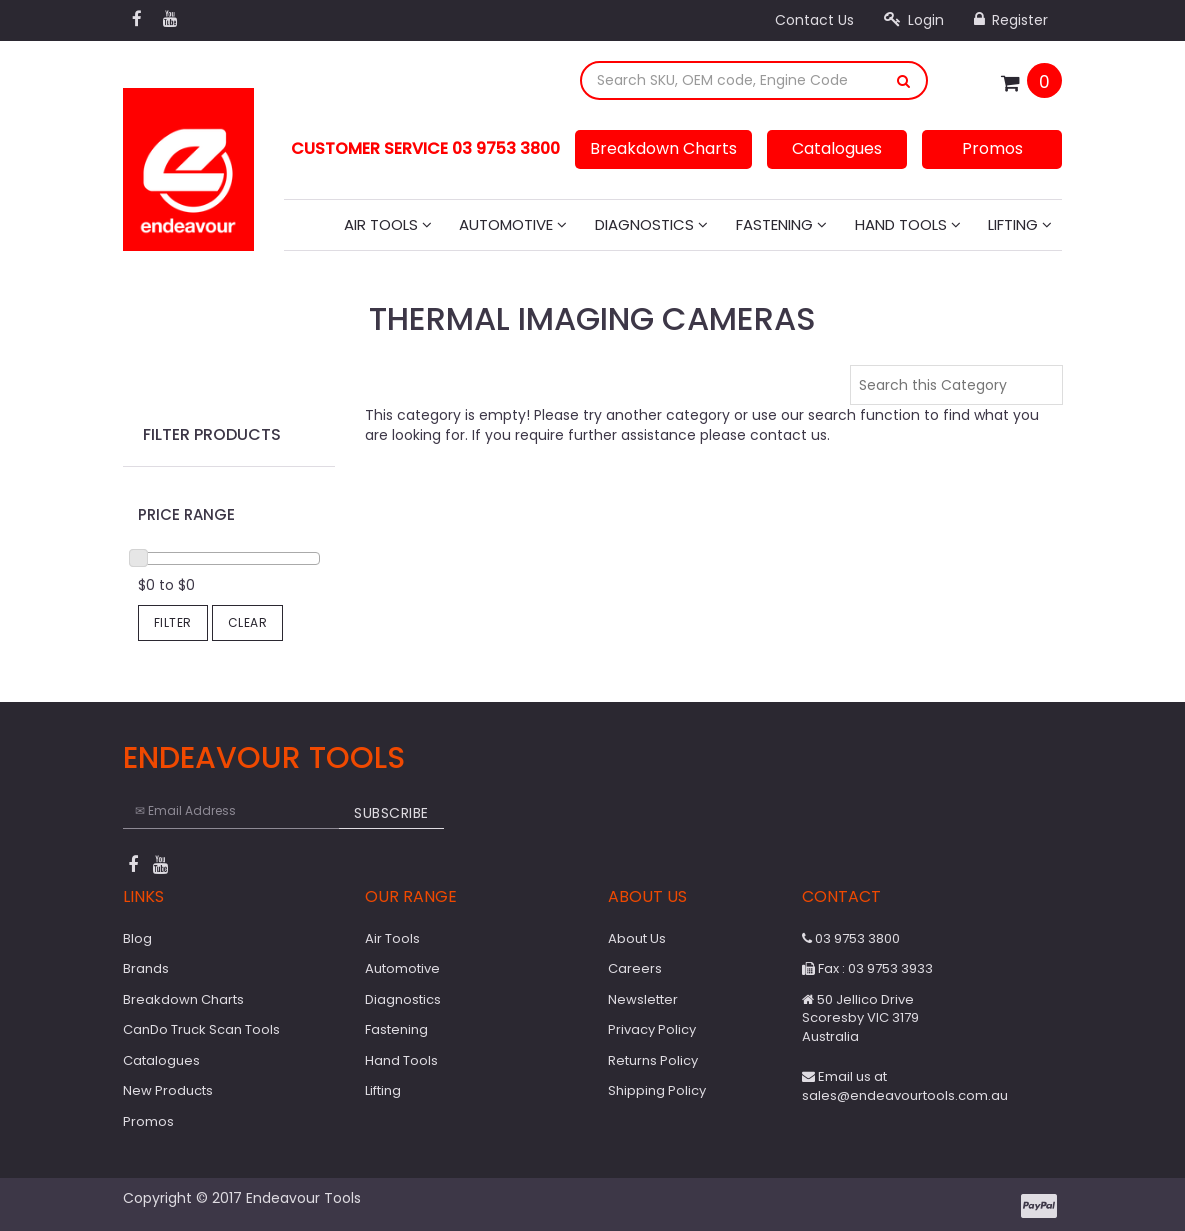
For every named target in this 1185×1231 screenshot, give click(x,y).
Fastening (781, 224)
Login (914, 20)
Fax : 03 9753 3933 (867, 968)
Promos (992, 148)
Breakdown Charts (663, 148)
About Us (637, 938)
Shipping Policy (657, 1090)
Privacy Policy (652, 1029)
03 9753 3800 (851, 938)
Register (1011, 20)
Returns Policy (653, 1060)
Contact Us (814, 20)
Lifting (1020, 224)
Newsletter (643, 999)
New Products (168, 1090)
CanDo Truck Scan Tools (201, 1029)
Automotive (513, 224)
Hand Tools (908, 224)
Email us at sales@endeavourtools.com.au (905, 1086)
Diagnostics (651, 224)
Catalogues (837, 148)
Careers (635, 968)
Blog (137, 938)
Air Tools (388, 224)
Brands (146, 968)
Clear (248, 622)
